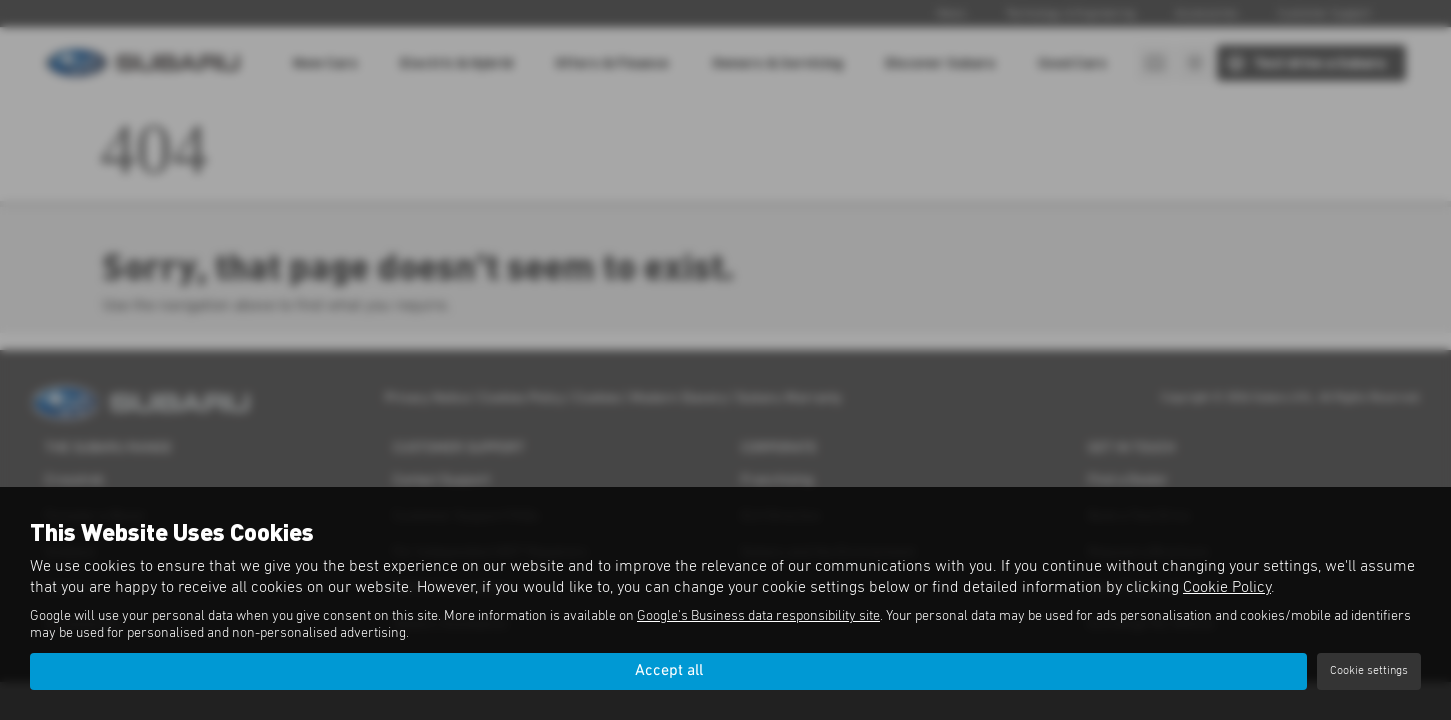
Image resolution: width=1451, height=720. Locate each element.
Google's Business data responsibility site (758, 616)
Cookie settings (1369, 671)
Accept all (669, 671)
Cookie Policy (1227, 587)
